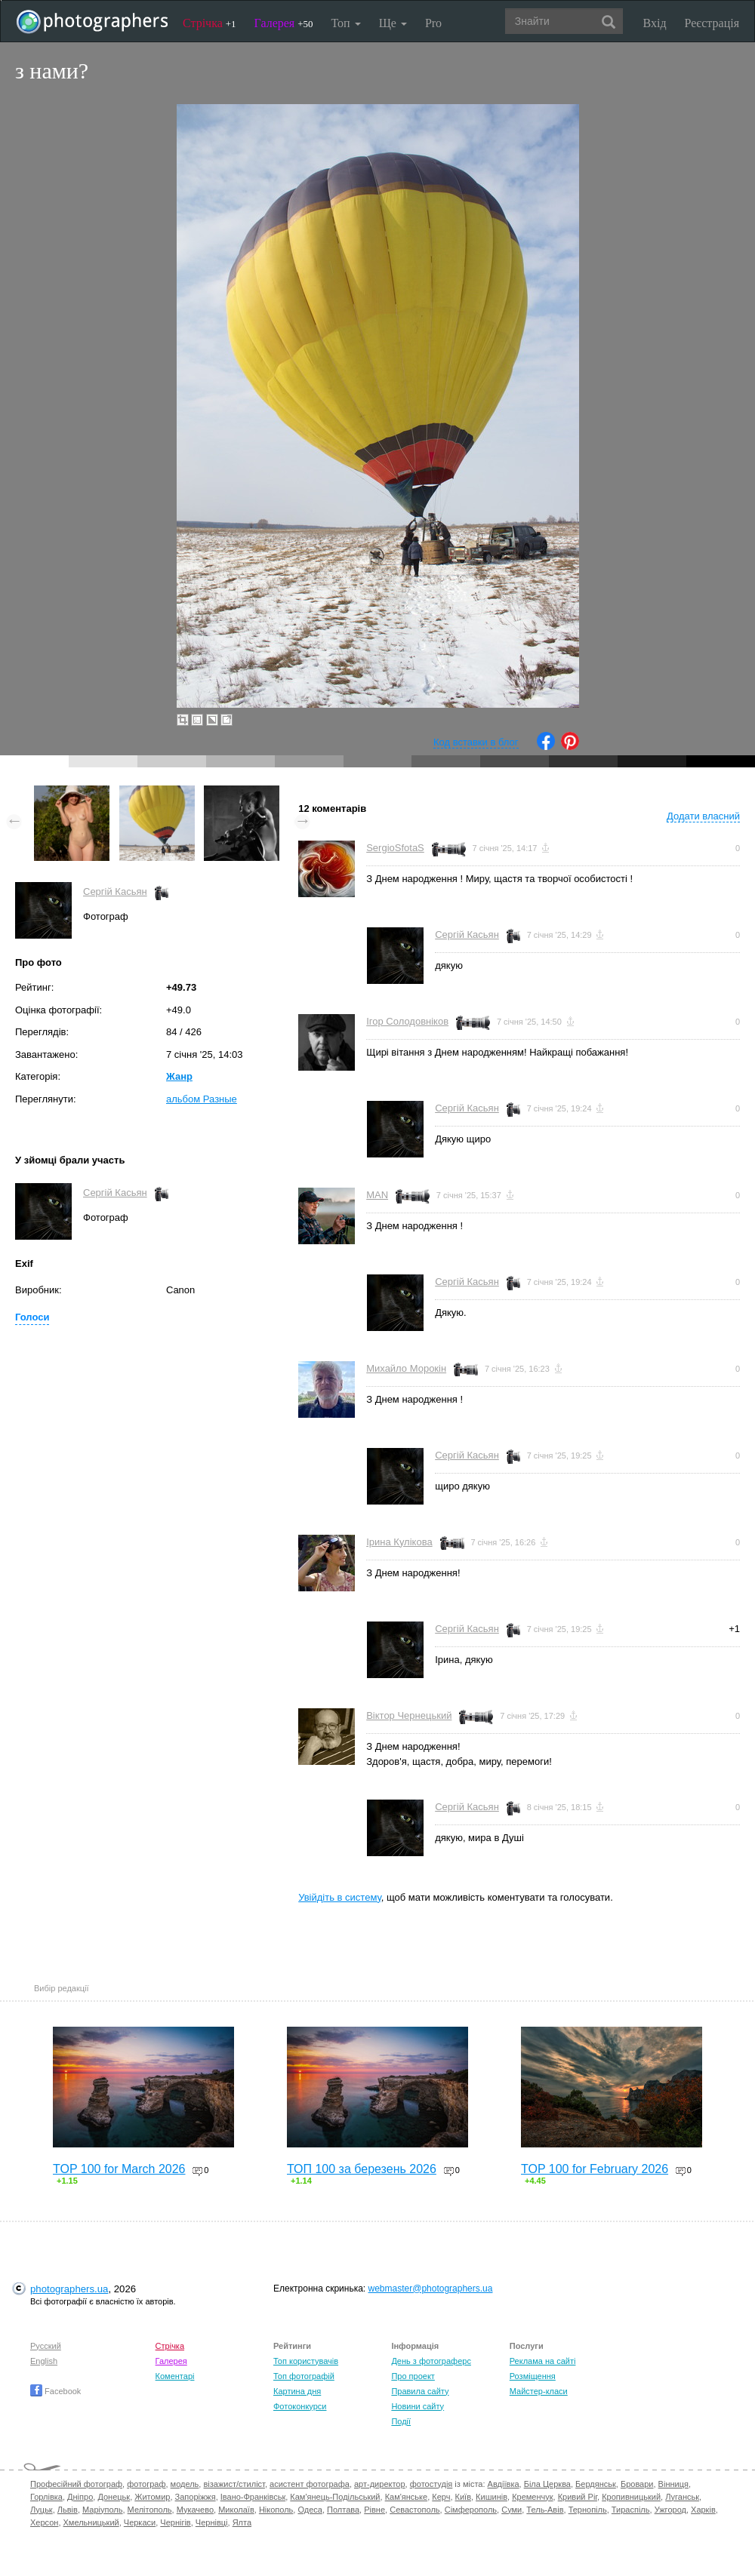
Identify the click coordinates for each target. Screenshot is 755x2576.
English (43, 2360)
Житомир (152, 2496)
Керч (441, 2496)
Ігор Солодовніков (407, 1021)
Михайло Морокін (406, 1368)
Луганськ (682, 2496)
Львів (67, 2509)
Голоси (32, 1317)
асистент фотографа (310, 2483)
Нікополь (276, 2509)
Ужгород (670, 2509)
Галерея (283, 23)
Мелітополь (150, 2509)
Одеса (309, 2509)
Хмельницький (91, 2522)
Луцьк (41, 2509)
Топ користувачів (305, 2360)
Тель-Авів (544, 2509)
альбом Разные (201, 1099)
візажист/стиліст (233, 2483)
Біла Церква (547, 2483)
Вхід (655, 23)
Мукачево (195, 2509)
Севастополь (414, 2509)
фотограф (146, 2483)
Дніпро (80, 2496)
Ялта (242, 2522)
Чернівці (212, 2522)
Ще (393, 23)
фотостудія (431, 2483)
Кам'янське (406, 2496)
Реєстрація (712, 23)
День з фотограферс (431, 2360)
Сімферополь (471, 2509)
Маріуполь (102, 2509)
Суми (511, 2509)
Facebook (55, 2391)
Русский (45, 2345)
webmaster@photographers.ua (430, 2288)
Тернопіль (588, 2509)
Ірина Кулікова (399, 1542)
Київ (463, 2496)
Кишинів (491, 2496)
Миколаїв (236, 2509)
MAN (377, 1194)
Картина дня (297, 2391)
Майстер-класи (539, 2391)
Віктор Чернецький (408, 1715)
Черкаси (140, 2522)
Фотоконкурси (299, 2406)
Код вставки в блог (476, 742)
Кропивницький (631, 2496)
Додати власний (703, 816)
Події (401, 2421)
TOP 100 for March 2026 (119, 2169)
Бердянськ (595, 2483)
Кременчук (532, 2496)
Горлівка (46, 2496)
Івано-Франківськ (252, 2496)
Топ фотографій (303, 2376)
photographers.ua (69, 2289)
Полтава (343, 2509)
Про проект (412, 2376)
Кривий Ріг (577, 2496)
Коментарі (175, 2376)
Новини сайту (417, 2406)
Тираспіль (631, 2509)
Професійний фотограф (76, 2483)
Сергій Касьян (115, 891)
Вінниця (673, 2483)
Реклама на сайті (543, 2360)
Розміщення (533, 2376)
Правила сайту (419, 2391)
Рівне (374, 2509)
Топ (345, 23)
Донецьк (113, 2496)
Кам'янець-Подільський (335, 2496)
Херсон (44, 2522)
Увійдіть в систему (339, 1897)
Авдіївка (503, 2483)
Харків (703, 2509)
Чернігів (175, 2522)
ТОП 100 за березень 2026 (361, 2169)
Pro (433, 23)
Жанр (179, 1076)
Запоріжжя (195, 2496)
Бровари (637, 2483)
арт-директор (379, 2483)
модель (185, 2483)
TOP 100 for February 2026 (594, 2169)
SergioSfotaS (395, 847)
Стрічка (209, 23)
